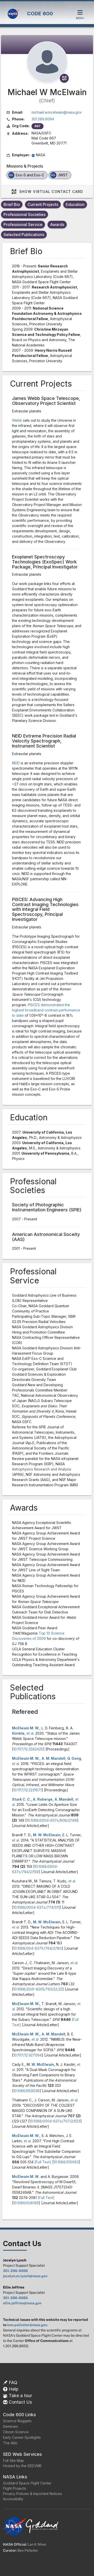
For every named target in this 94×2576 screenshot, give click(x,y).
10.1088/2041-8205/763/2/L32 (37, 1989)
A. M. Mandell (53, 1758)
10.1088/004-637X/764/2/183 (37, 1948)
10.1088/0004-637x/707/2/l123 (55, 2121)
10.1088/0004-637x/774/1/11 (36, 1907)
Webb (17, 420)
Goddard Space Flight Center (27, 2483)
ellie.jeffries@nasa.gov (22, 2303)
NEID (16, 763)
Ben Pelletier (28, 2550)
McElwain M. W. (26, 1728)
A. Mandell (63, 1799)
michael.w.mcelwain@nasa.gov (57, 112)
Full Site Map (13, 2460)
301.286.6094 (43, 119)
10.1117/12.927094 (27, 2055)
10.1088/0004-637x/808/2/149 (51, 1820)
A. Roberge (42, 1799)
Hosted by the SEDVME (22, 2466)
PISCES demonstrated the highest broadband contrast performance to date (46, 1010)
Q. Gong (74, 1758)
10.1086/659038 (26, 2091)
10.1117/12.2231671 (27, 1790)
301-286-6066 (15, 2271)
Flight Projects (14, 2488)
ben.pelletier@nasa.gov (27, 2325)
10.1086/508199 (26, 2203)
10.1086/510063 (66, 2162)
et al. (30, 1733)
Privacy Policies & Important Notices (32, 2493)
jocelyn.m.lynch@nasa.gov (25, 2276)
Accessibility (13, 2499)
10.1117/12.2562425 (28, 1749)
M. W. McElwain (46, 1835)
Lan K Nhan (37, 2544)
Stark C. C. (21, 1799)
